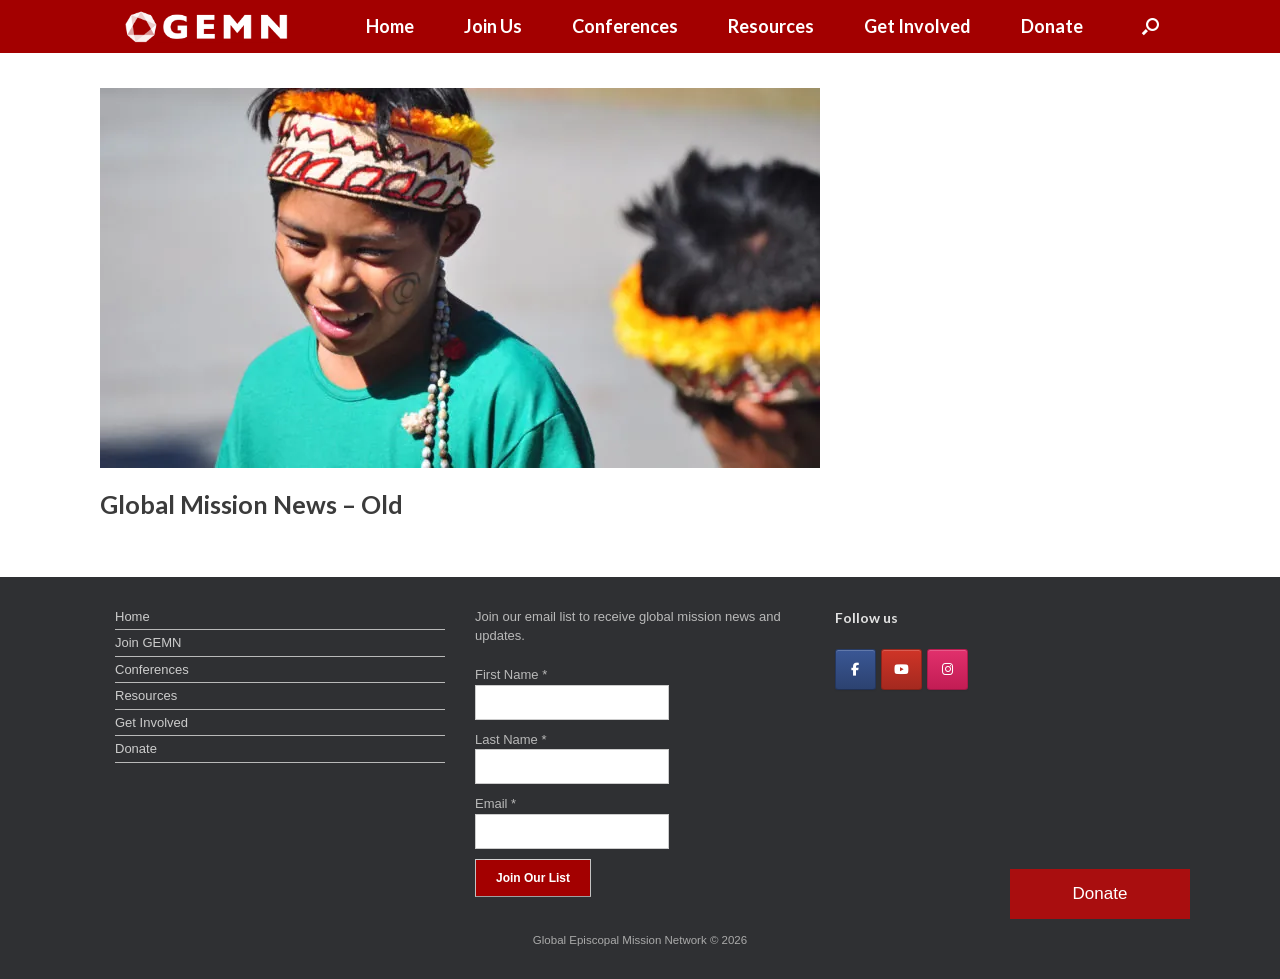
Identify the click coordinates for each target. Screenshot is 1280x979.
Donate (1052, 26)
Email (495, 803)
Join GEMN (148, 642)
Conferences (625, 26)
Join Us (493, 26)
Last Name (511, 739)
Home (390, 26)
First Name (511, 674)
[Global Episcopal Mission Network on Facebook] (855, 669)
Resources (771, 26)
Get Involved (917, 26)
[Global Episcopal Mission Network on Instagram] (947, 669)
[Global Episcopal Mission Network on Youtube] (901, 669)
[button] (1150, 26)
